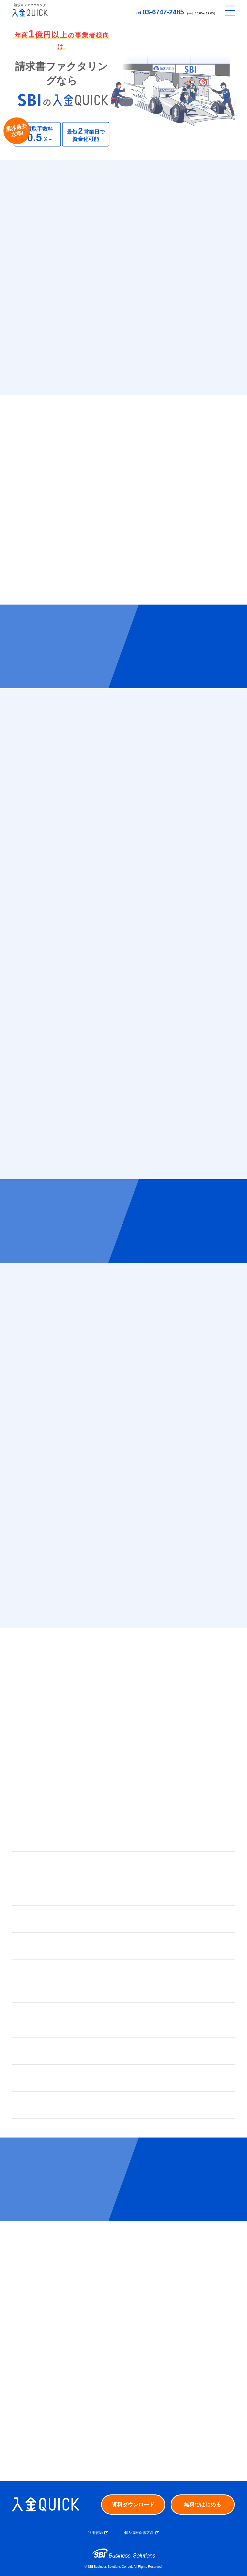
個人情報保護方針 (139, 2532)
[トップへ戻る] (30, 10)
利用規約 (95, 2532)
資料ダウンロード (133, 2504)
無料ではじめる (202, 2504)
